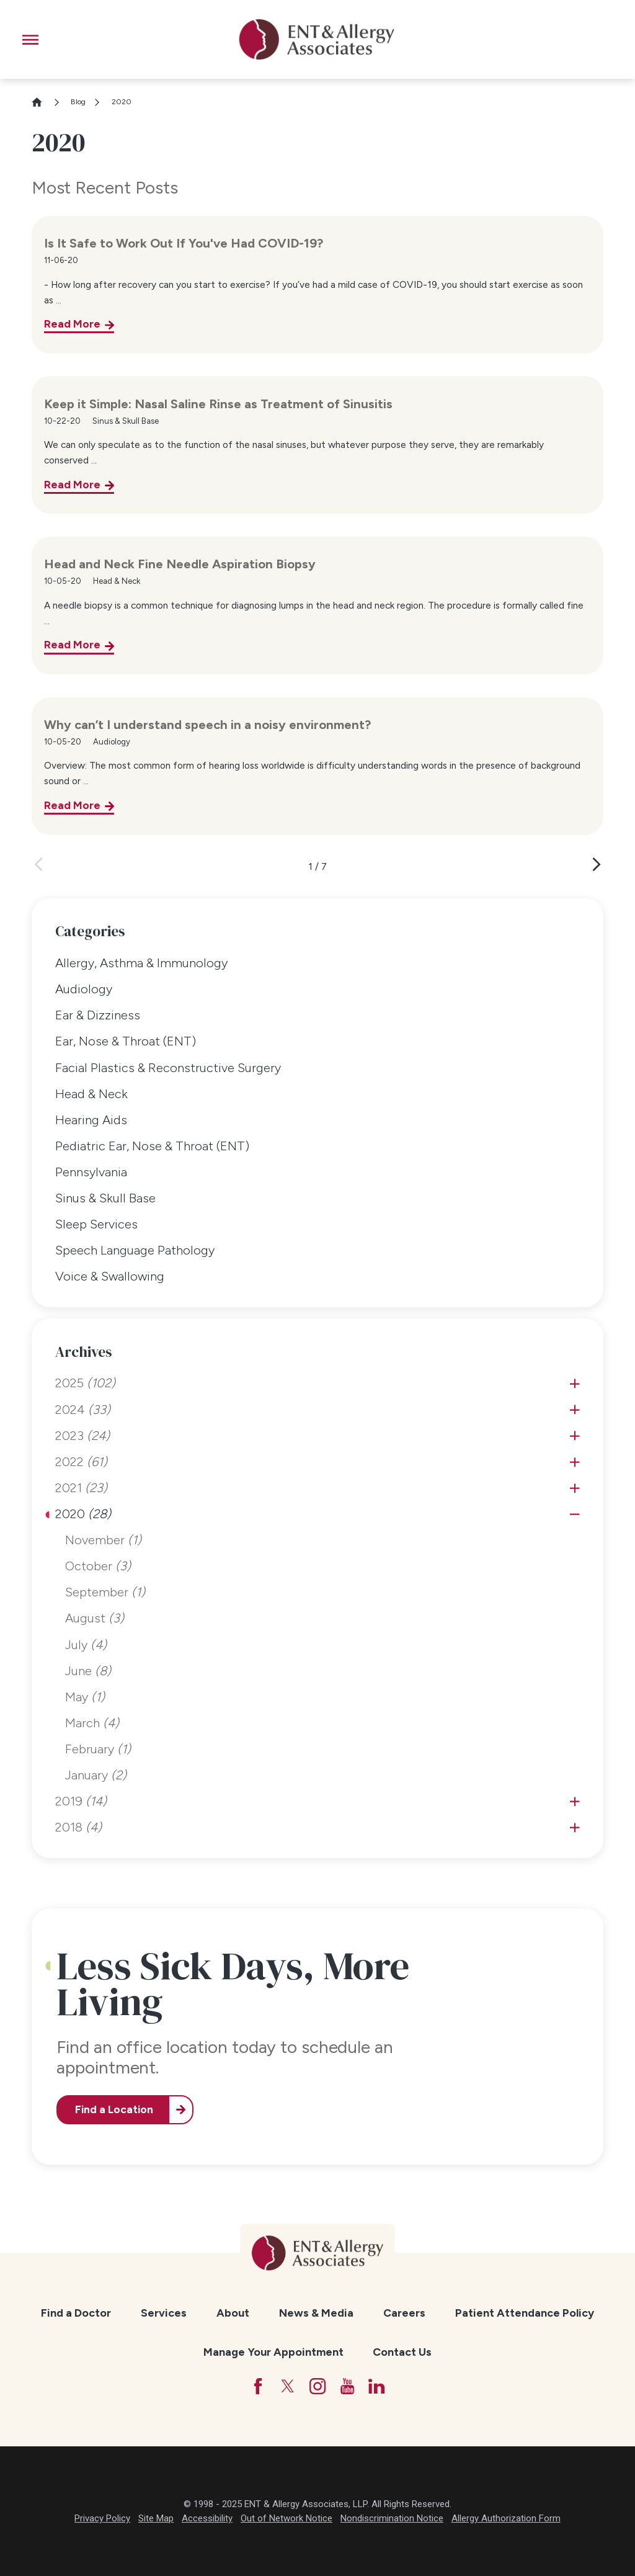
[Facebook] (258, 2386)
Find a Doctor (76, 2312)
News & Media (316, 2312)
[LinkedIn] (376, 2386)
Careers (404, 2312)
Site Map (156, 2518)
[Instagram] (317, 2386)
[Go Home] (42, 102)
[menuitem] (317, 963)
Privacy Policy (102, 2518)
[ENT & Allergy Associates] (316, 39)
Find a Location (114, 2109)
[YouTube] (347, 2386)
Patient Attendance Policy (524, 2312)
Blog (78, 101)
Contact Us (402, 2351)
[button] (30, 40)
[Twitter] (288, 2386)
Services (164, 2312)
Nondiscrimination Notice (391, 2518)
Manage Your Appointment (273, 2351)
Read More (72, 324)
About (232, 2312)
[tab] (574, 1384)
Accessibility (207, 2518)
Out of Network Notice (286, 2518)
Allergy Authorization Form (506, 2518)
